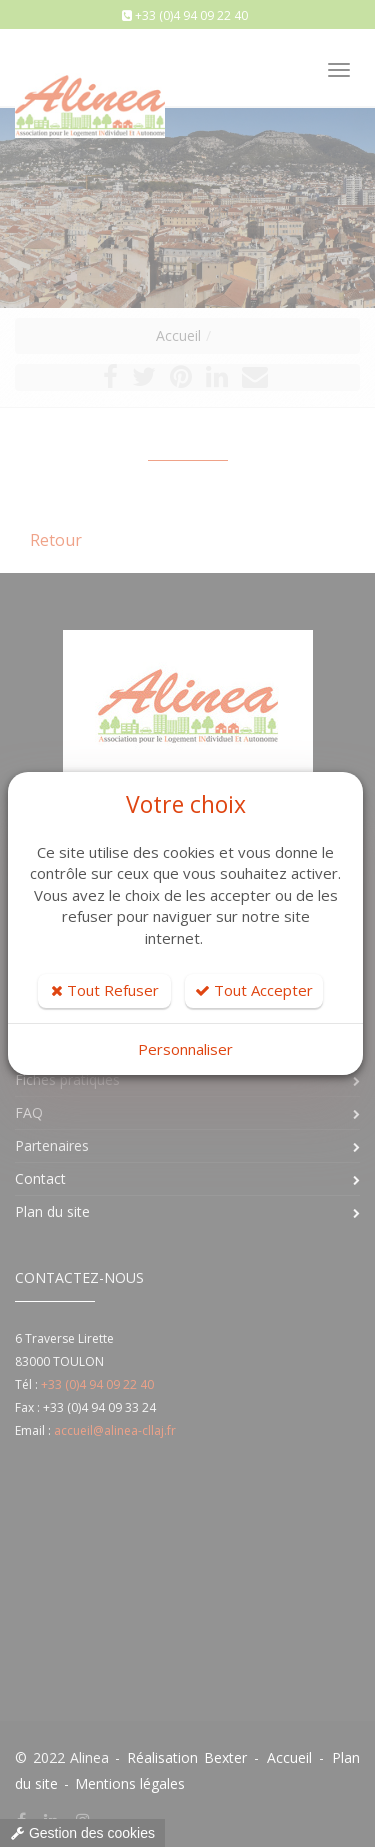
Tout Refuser (105, 990)
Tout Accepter (254, 990)
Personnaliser (185, 1049)
